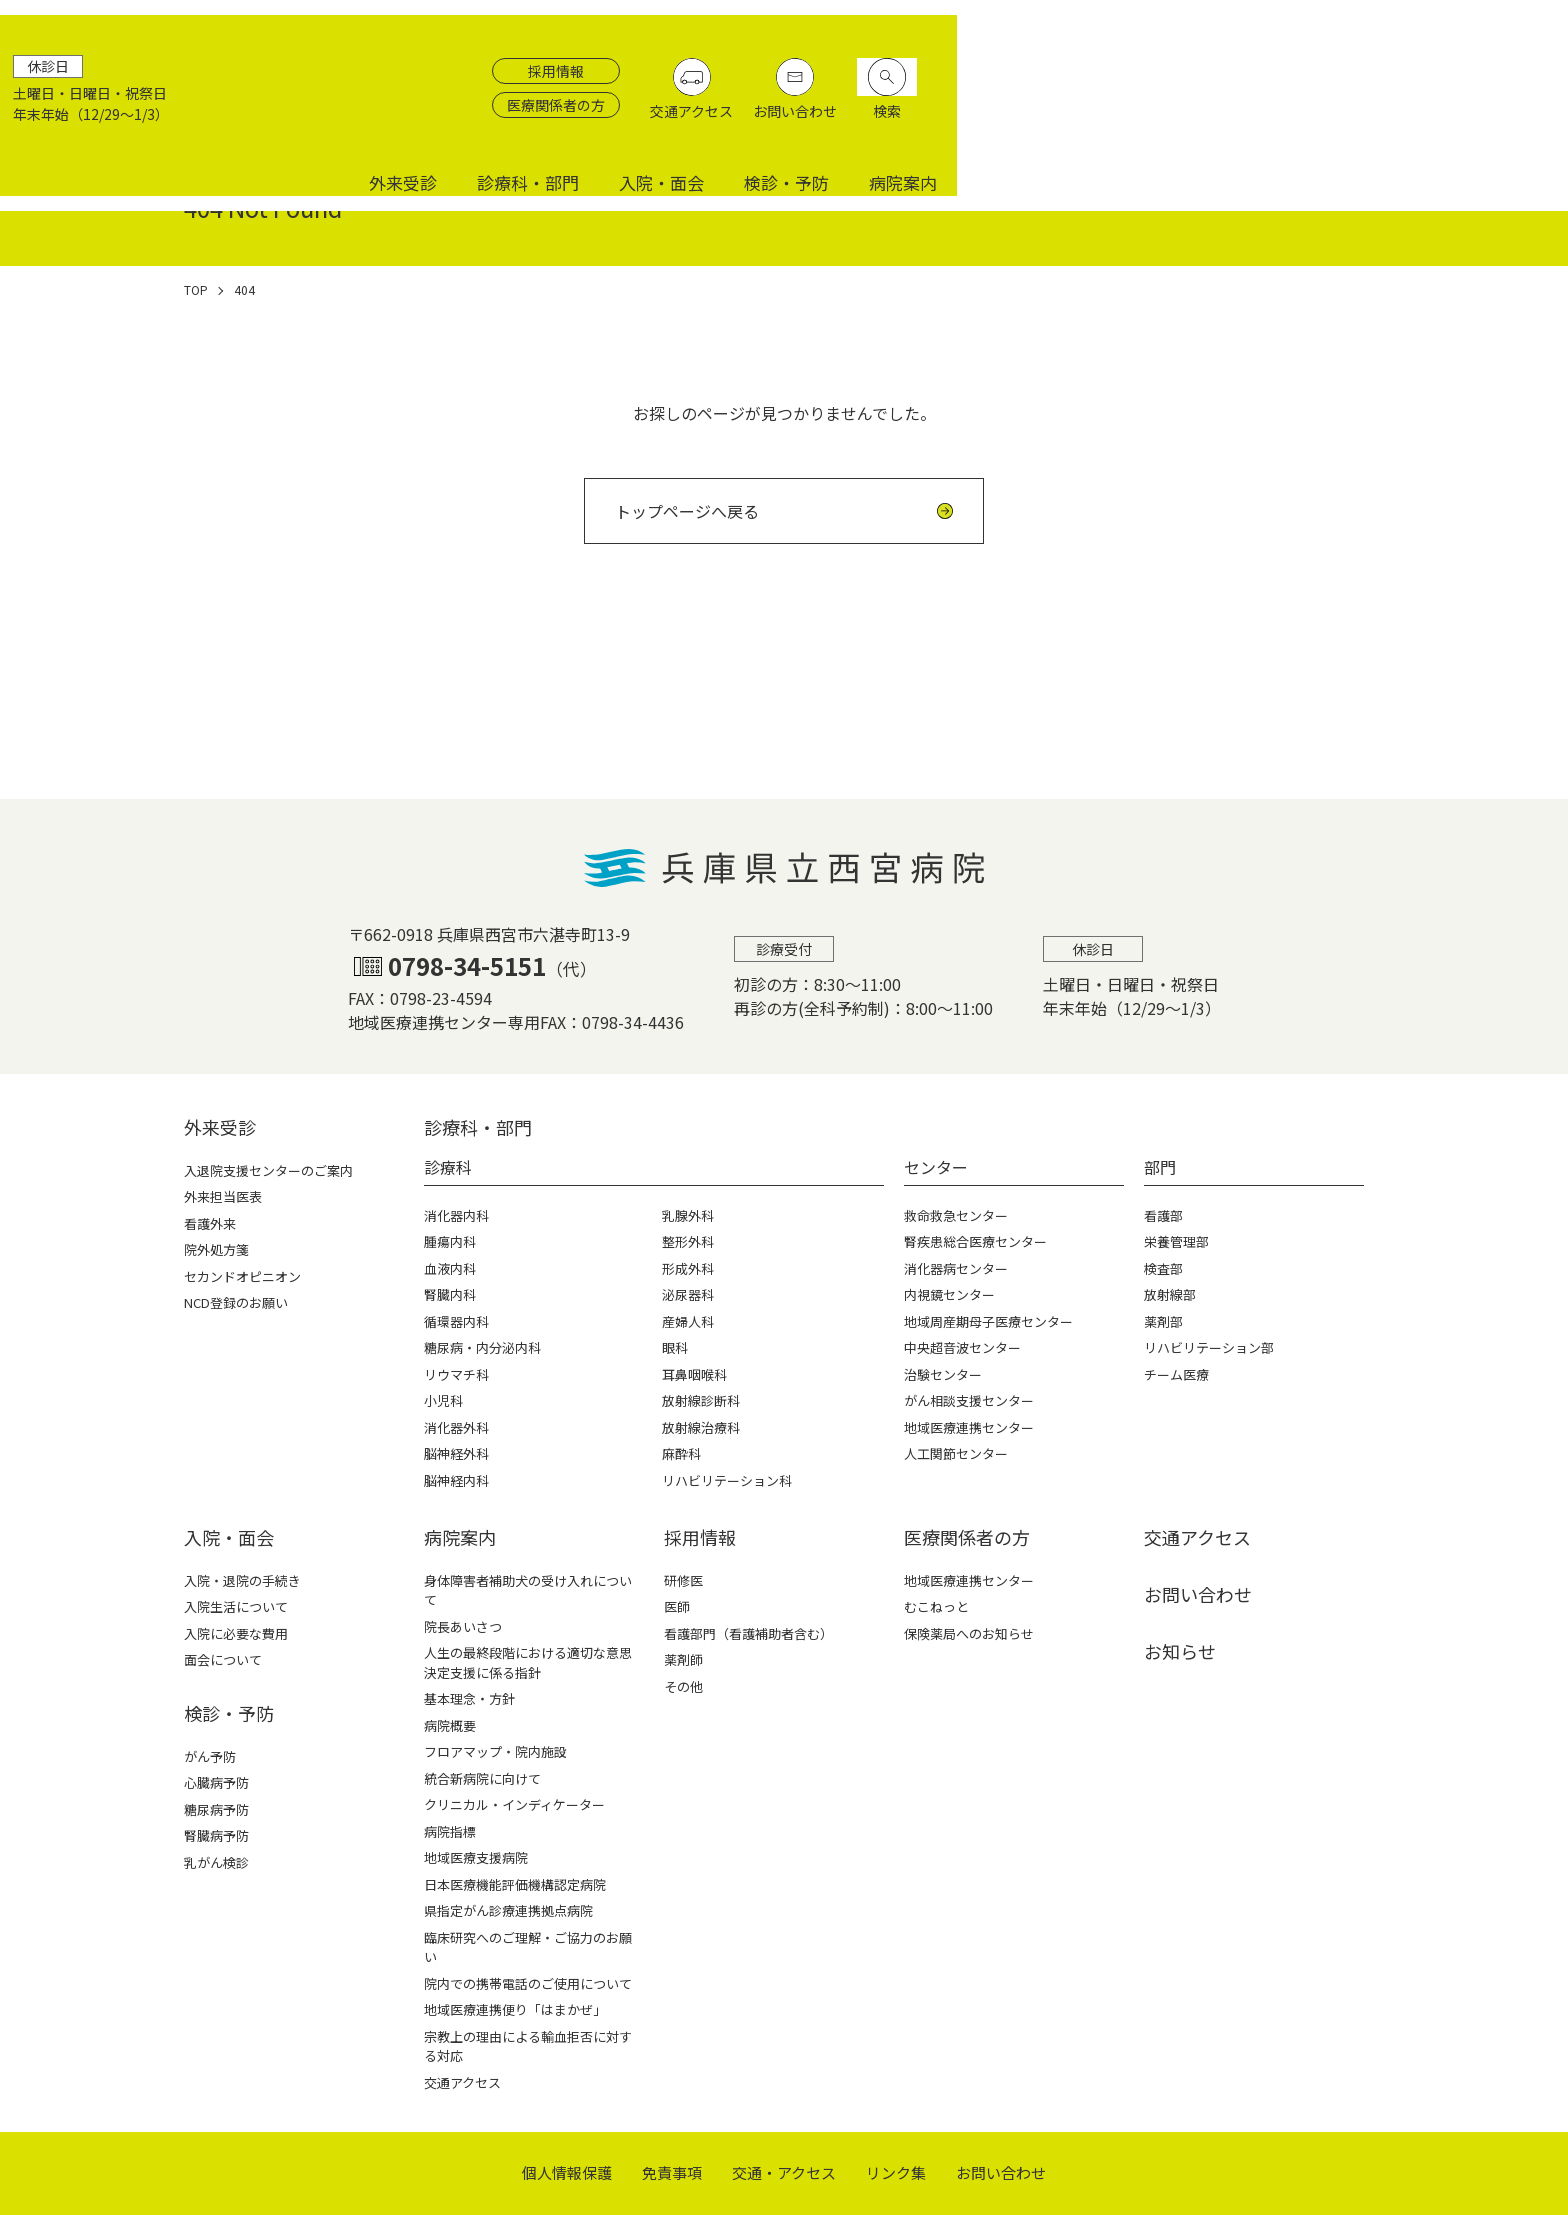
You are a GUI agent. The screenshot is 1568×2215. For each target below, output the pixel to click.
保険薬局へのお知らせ (969, 1633)
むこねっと (936, 1606)
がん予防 (210, 1756)
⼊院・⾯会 (229, 1537)
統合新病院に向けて (482, 1778)
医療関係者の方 (1187, 65)
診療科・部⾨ (478, 1127)
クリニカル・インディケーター (514, 1804)
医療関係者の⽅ (967, 1537)
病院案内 (1514, 122)
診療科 (448, 1167)
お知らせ (1180, 1651)
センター (936, 1167)
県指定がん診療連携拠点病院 (508, 1910)
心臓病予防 (216, 1782)
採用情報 (1187, 31)
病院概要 (450, 1725)
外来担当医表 (223, 1196)
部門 (1160, 1167)
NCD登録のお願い (236, 1302)
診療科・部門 (1139, 122)
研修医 (683, 1580)
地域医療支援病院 (476, 1857)
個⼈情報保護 (567, 2172)
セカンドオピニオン (242, 1276)
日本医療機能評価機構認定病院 (515, 1884)
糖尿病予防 (216, 1809)
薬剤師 (683, 1659)
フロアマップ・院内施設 (495, 1751)
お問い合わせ (1426, 71)
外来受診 (1014, 122)
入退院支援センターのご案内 (268, 1170)
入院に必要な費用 (236, 1633)
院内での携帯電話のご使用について (528, 1983)
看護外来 (210, 1223)
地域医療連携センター (969, 1580)
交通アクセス (1322, 71)
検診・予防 (1397, 122)
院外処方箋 (216, 1249)
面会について (223, 1659)
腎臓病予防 (216, 1835)
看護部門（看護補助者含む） (748, 1633)
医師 (677, 1606)
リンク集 (896, 2172)
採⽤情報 (700, 1537)
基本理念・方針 (469, 1698)
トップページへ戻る (687, 511)
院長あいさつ (463, 1626)
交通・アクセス (784, 2172)
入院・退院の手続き (242, 1580)
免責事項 (672, 2172)
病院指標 (450, 1831)
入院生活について (236, 1606)
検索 (1518, 71)
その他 (683, 1686)
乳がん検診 (216, 1862)
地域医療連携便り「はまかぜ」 (515, 2009)
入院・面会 (1272, 122)
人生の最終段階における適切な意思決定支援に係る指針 (528, 1662)
